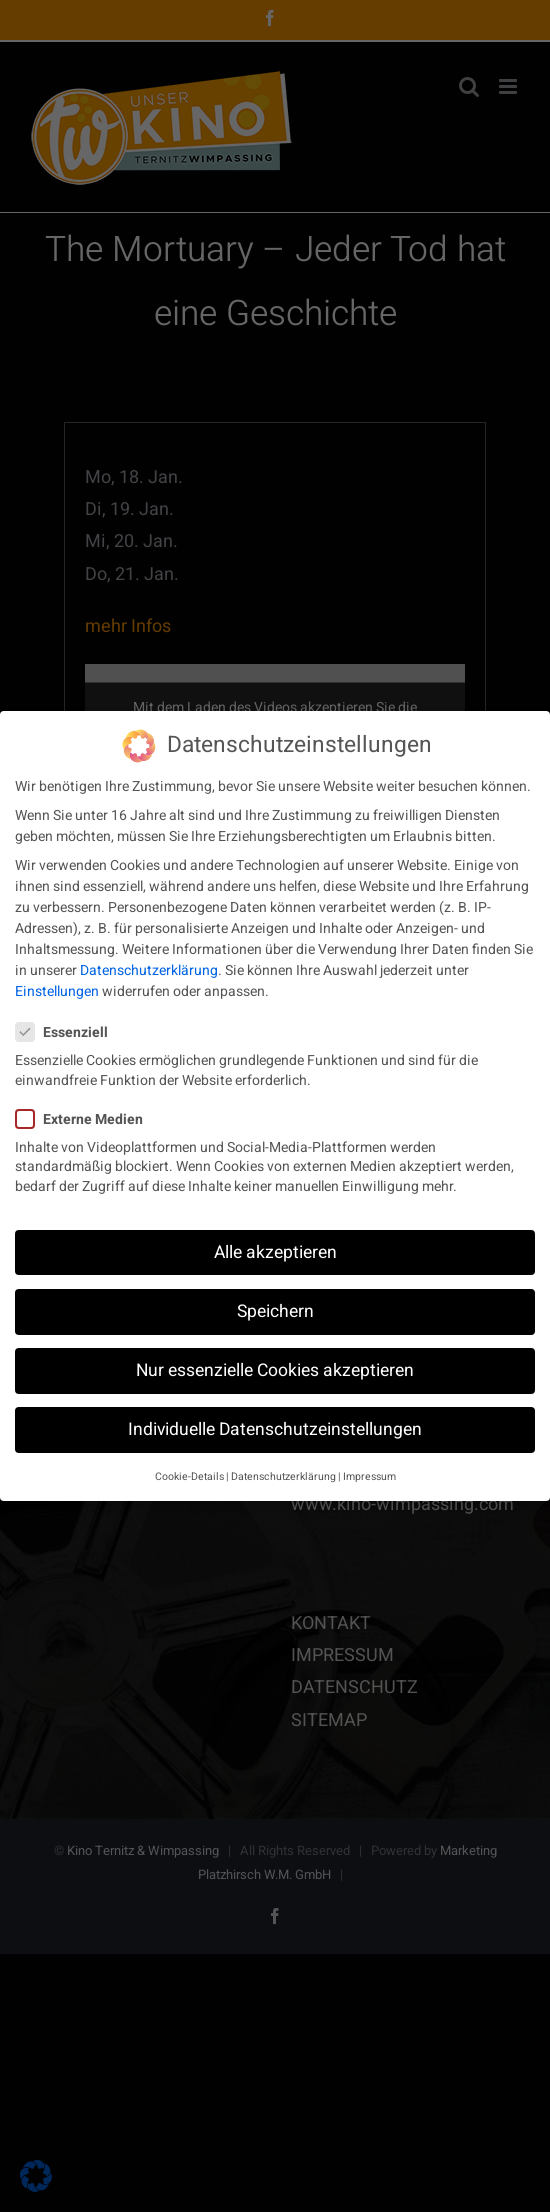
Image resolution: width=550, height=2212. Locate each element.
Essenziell (70, 1026)
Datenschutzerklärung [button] (283, 1470)
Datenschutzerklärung (149, 964)
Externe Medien (87, 1113)
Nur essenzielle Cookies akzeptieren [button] (275, 1364)
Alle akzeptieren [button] (275, 1246)
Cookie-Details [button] (189, 1470)
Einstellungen (57, 985)
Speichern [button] (275, 1305)
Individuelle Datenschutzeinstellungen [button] (275, 1423)
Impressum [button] (369, 1470)
